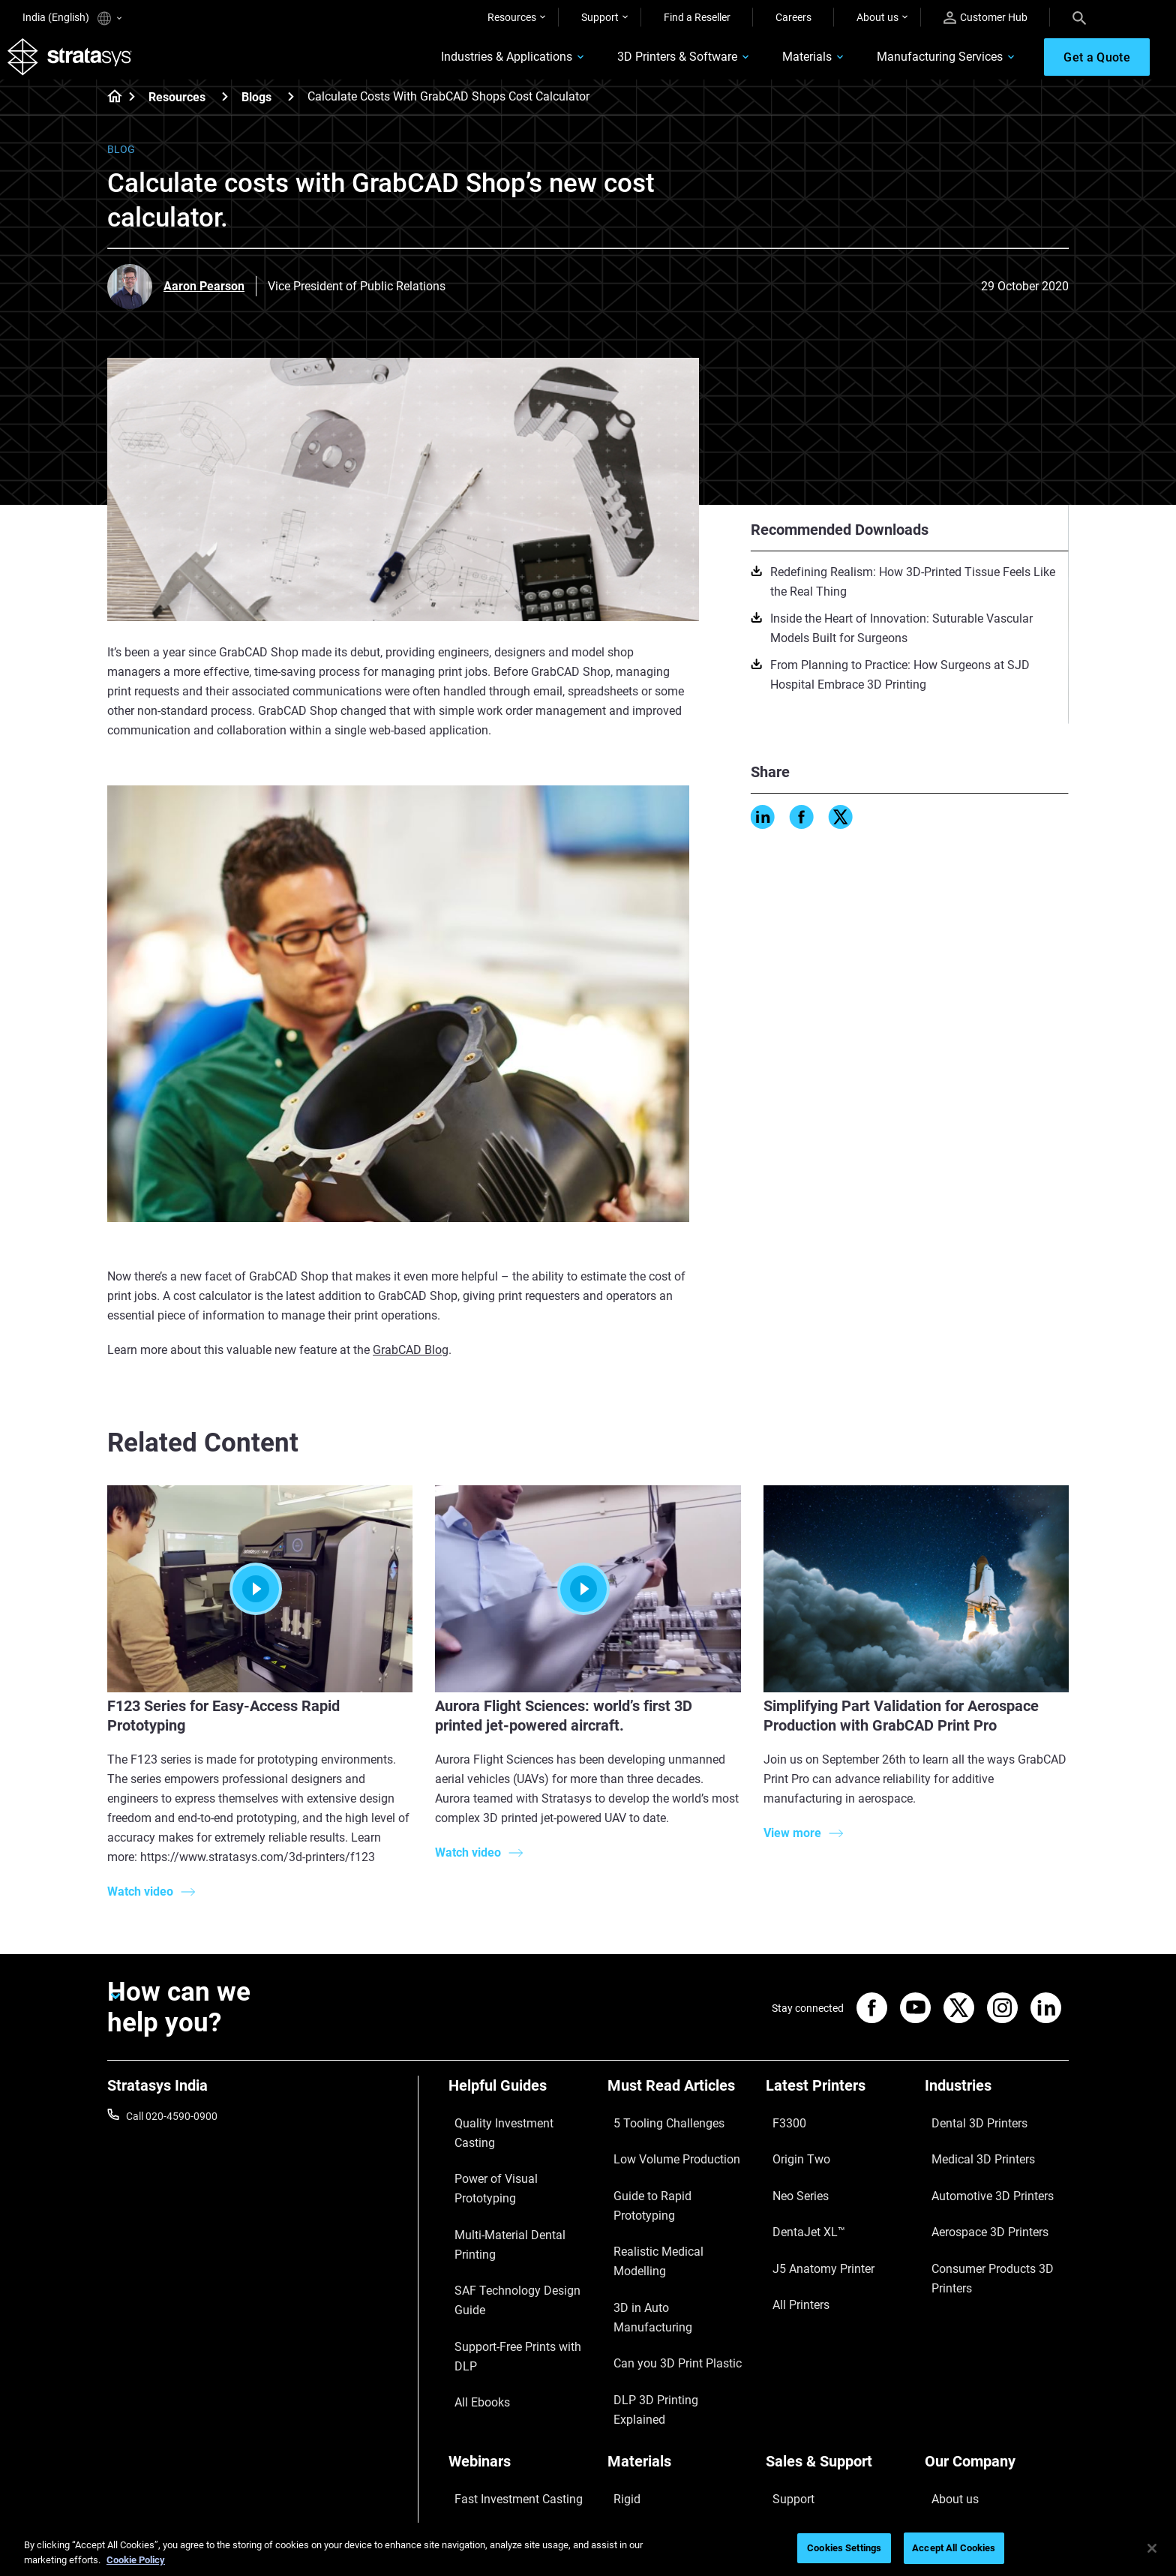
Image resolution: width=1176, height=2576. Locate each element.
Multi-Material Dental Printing (516, 2175)
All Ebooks (472, 2241)
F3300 (781, 2131)
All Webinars (477, 2439)
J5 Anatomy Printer (811, 2219)
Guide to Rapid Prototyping (671, 2175)
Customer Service (806, 2439)
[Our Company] (997, 2303)
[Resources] (225, 111)
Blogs (257, 112)
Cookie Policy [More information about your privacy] (135, 2559)
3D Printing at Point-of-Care (512, 2394)
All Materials (636, 2394)
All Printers (791, 2241)
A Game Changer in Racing (510, 2350)
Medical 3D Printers (970, 2153)
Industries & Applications (454, 65)
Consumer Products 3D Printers (979, 2228)
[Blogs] (291, 111)
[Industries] (997, 2106)
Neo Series (790, 2175)
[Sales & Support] (838, 2303)
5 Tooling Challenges (655, 2131)
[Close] (1152, 2548)
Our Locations (958, 2373)
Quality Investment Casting (511, 2131)
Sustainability (956, 2439)
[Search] (1079, 17)
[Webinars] (520, 2303)
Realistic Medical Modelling (670, 2197)
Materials (754, 65)
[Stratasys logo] (84, 64)
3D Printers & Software (625, 65)
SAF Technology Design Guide (517, 2197)
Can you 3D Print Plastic (663, 2241)
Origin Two (791, 2153)
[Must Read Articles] (680, 2106)
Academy (946, 2416)
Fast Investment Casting (505, 2328)
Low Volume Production (663, 2153)
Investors (946, 2460)
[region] (588, 2549)
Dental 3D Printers (967, 2131)
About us (877, 17)
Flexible (625, 2350)
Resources (512, 17)
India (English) (72, 18)
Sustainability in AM (494, 2373)
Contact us (950, 2350)
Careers (794, 17)
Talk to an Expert (804, 2394)
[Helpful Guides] (520, 2106)
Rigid (619, 2328)
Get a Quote (793, 2373)
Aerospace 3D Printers (976, 2197)
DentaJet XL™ (798, 2197)
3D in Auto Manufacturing (668, 2219)
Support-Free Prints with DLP (516, 2219)
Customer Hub (986, 17)
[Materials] (680, 2303)
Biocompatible (641, 2373)
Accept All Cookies (953, 2547)
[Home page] (109, 112)
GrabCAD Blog (410, 1365)
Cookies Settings (844, 2547)
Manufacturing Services (887, 65)
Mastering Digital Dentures (510, 2416)
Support (600, 17)
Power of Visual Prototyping (513, 2153)
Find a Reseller (697, 17)
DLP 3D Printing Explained (668, 2263)
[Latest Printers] (838, 2106)
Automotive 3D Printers (979, 2175)
